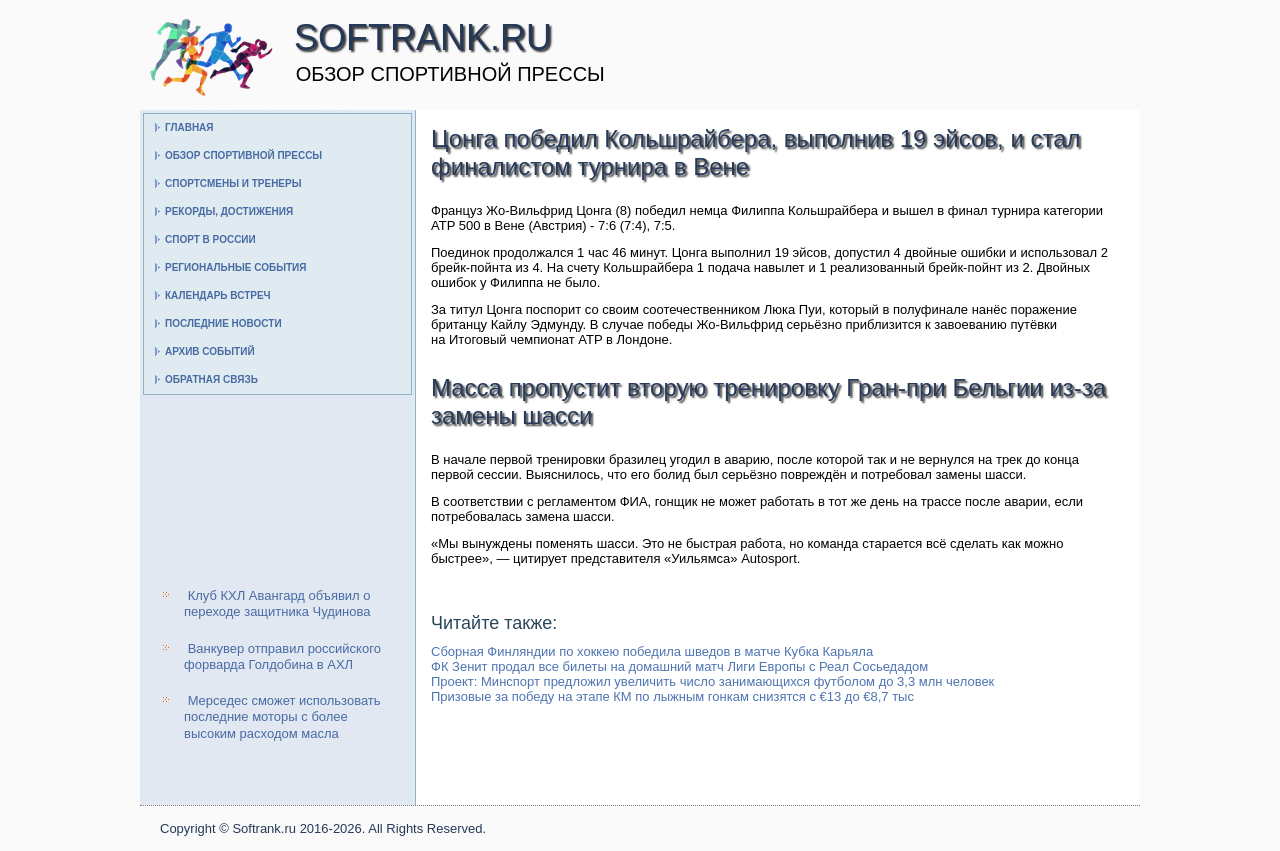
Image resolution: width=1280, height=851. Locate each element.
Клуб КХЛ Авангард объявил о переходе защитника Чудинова (277, 603)
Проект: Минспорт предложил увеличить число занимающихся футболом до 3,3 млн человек (712, 681)
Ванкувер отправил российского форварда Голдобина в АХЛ (282, 656)
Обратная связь (211, 379)
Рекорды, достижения (229, 211)
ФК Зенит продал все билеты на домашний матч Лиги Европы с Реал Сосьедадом (679, 666)
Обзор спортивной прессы (243, 155)
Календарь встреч (218, 295)
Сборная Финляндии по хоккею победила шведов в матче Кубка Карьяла (652, 651)
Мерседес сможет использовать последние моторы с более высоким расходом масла (282, 717)
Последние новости (223, 323)
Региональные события (235, 267)
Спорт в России (210, 239)
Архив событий (210, 351)
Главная (189, 127)
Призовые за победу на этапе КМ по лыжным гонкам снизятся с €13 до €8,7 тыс (672, 696)
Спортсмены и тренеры (233, 183)
